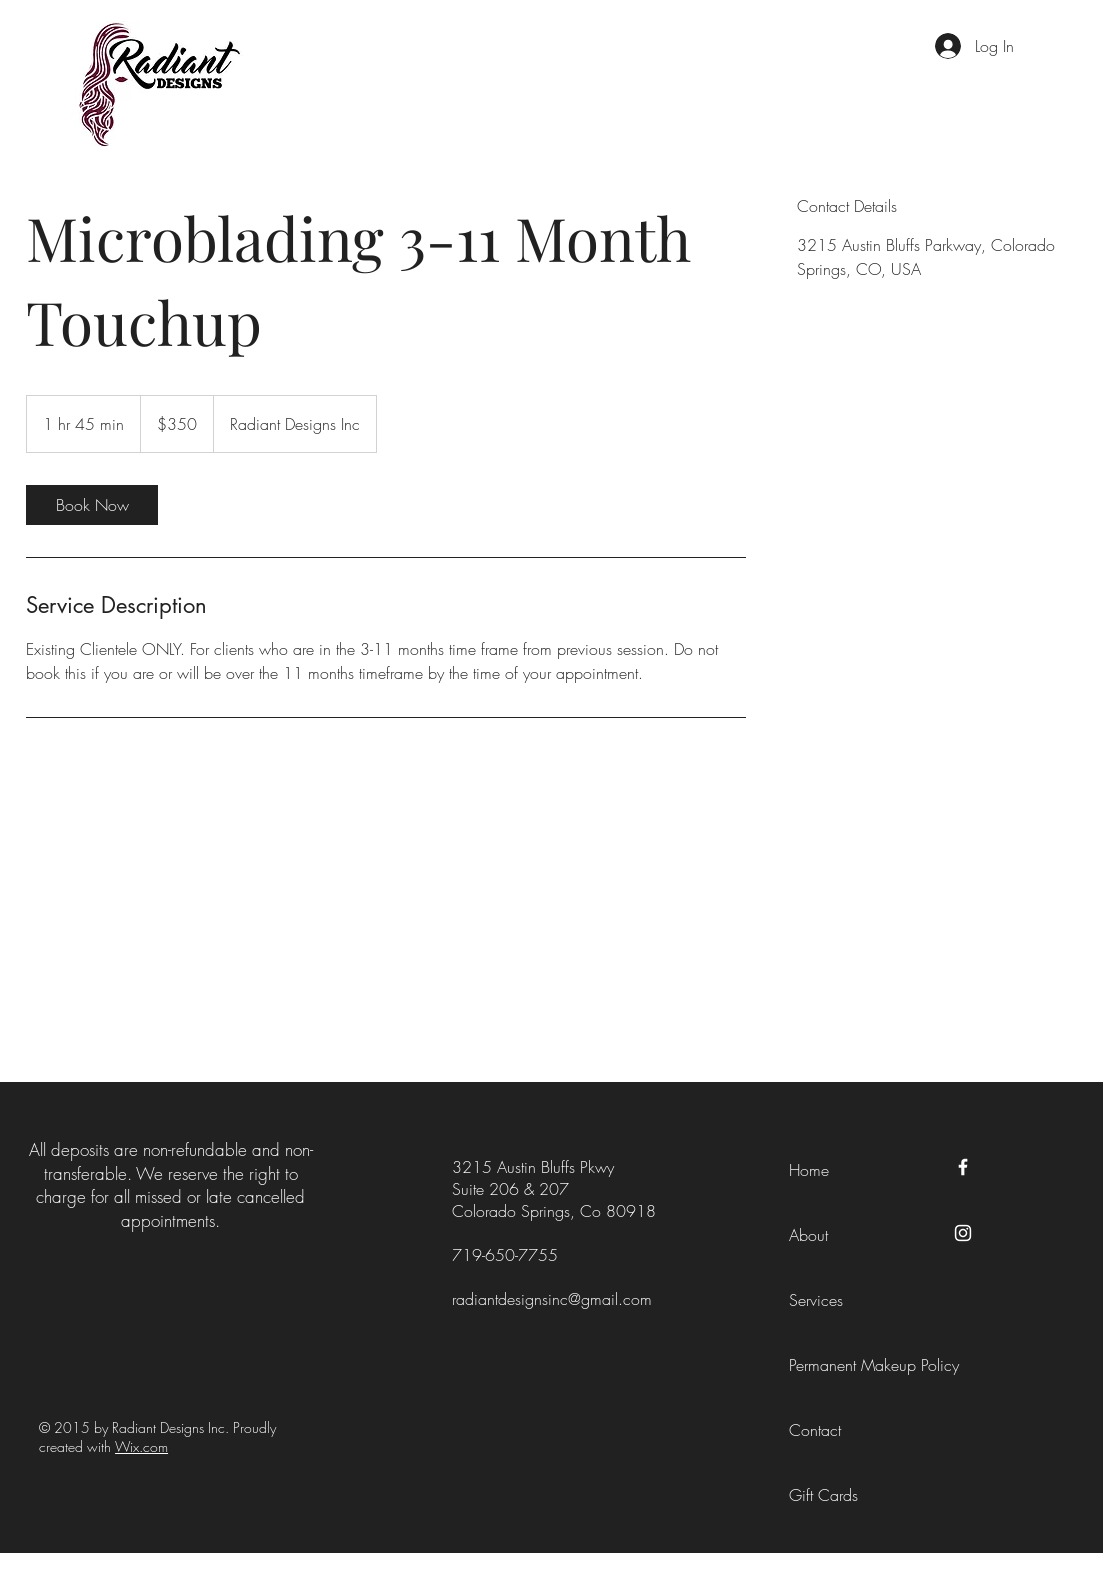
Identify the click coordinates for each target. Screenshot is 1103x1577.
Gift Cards (823, 1495)
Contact (815, 1430)
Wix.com (141, 1446)
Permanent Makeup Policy (874, 1365)
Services (816, 1300)
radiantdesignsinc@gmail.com (552, 1299)
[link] (92, 505)
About (808, 1235)
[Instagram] (963, 1233)
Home (809, 1170)
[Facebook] (963, 1167)
